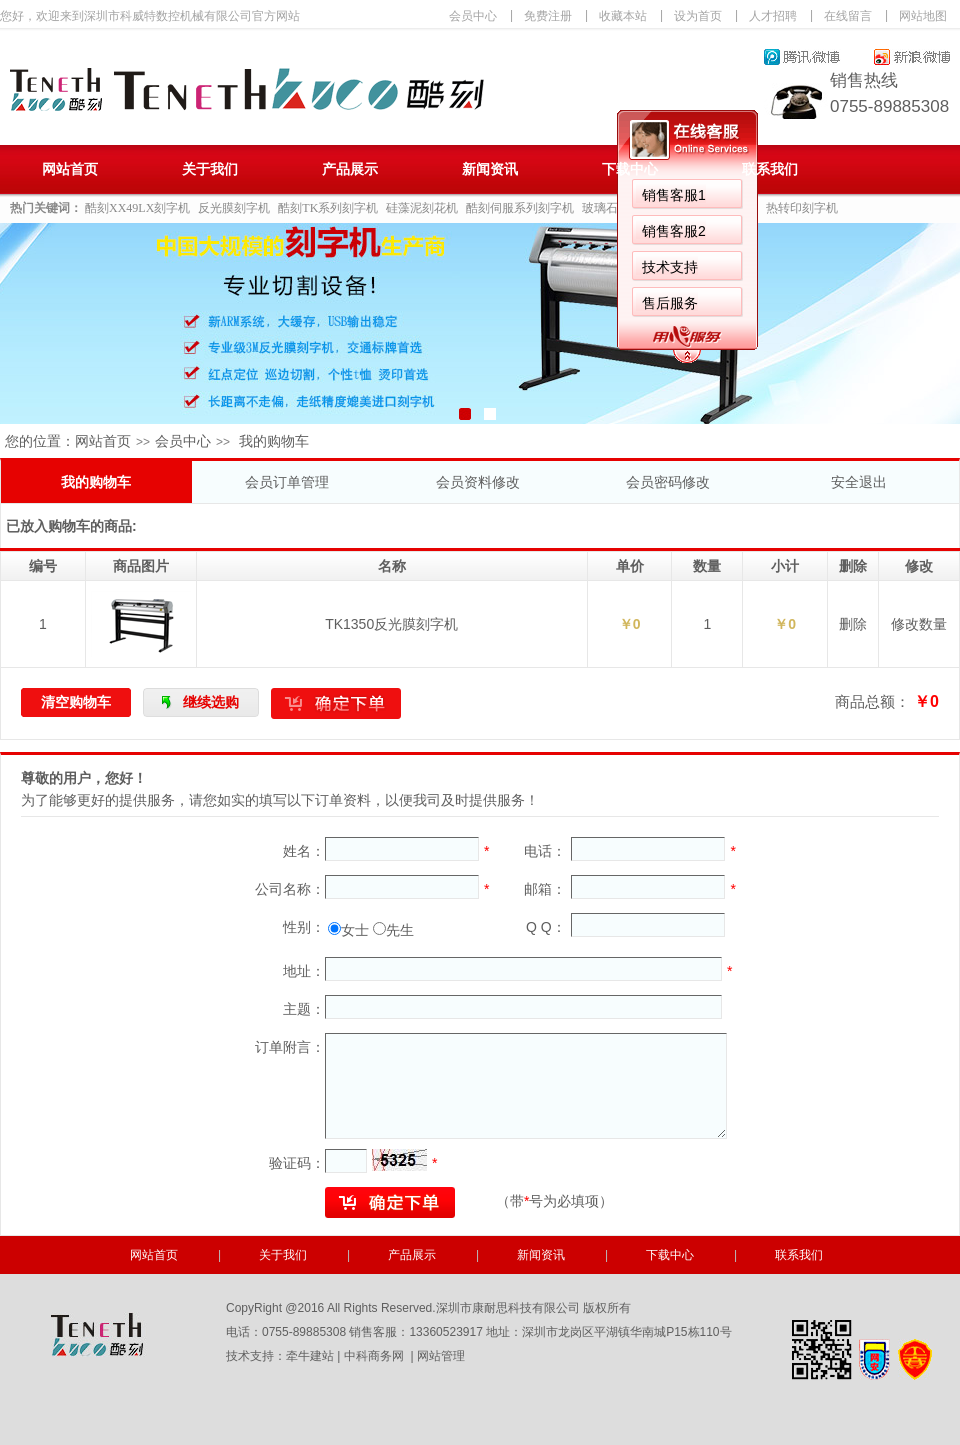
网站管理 (441, 1356)
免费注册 (548, 16)
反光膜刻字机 (234, 208)
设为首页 (698, 16)
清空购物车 (76, 702)
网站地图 (923, 16)
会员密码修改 (668, 482)
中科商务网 (374, 1356)
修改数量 (919, 624)
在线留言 (848, 16)
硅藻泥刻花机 (422, 208)
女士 (355, 930)
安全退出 (859, 482)
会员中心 (473, 16)
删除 (853, 624)
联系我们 (770, 169)
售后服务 (670, 303)
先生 (400, 930)
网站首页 (70, 169)
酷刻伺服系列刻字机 (520, 208)
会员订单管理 (287, 482)
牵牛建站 (310, 1356)
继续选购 (211, 702)
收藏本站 (623, 16)
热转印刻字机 (802, 208)
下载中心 (630, 169)
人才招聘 (773, 16)
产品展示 (350, 169)
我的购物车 (96, 482)
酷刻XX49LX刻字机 (137, 208)
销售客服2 (674, 231)
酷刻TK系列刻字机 (328, 208)
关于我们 (210, 169)
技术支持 (670, 267)
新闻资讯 (490, 169)
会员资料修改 (478, 482)
